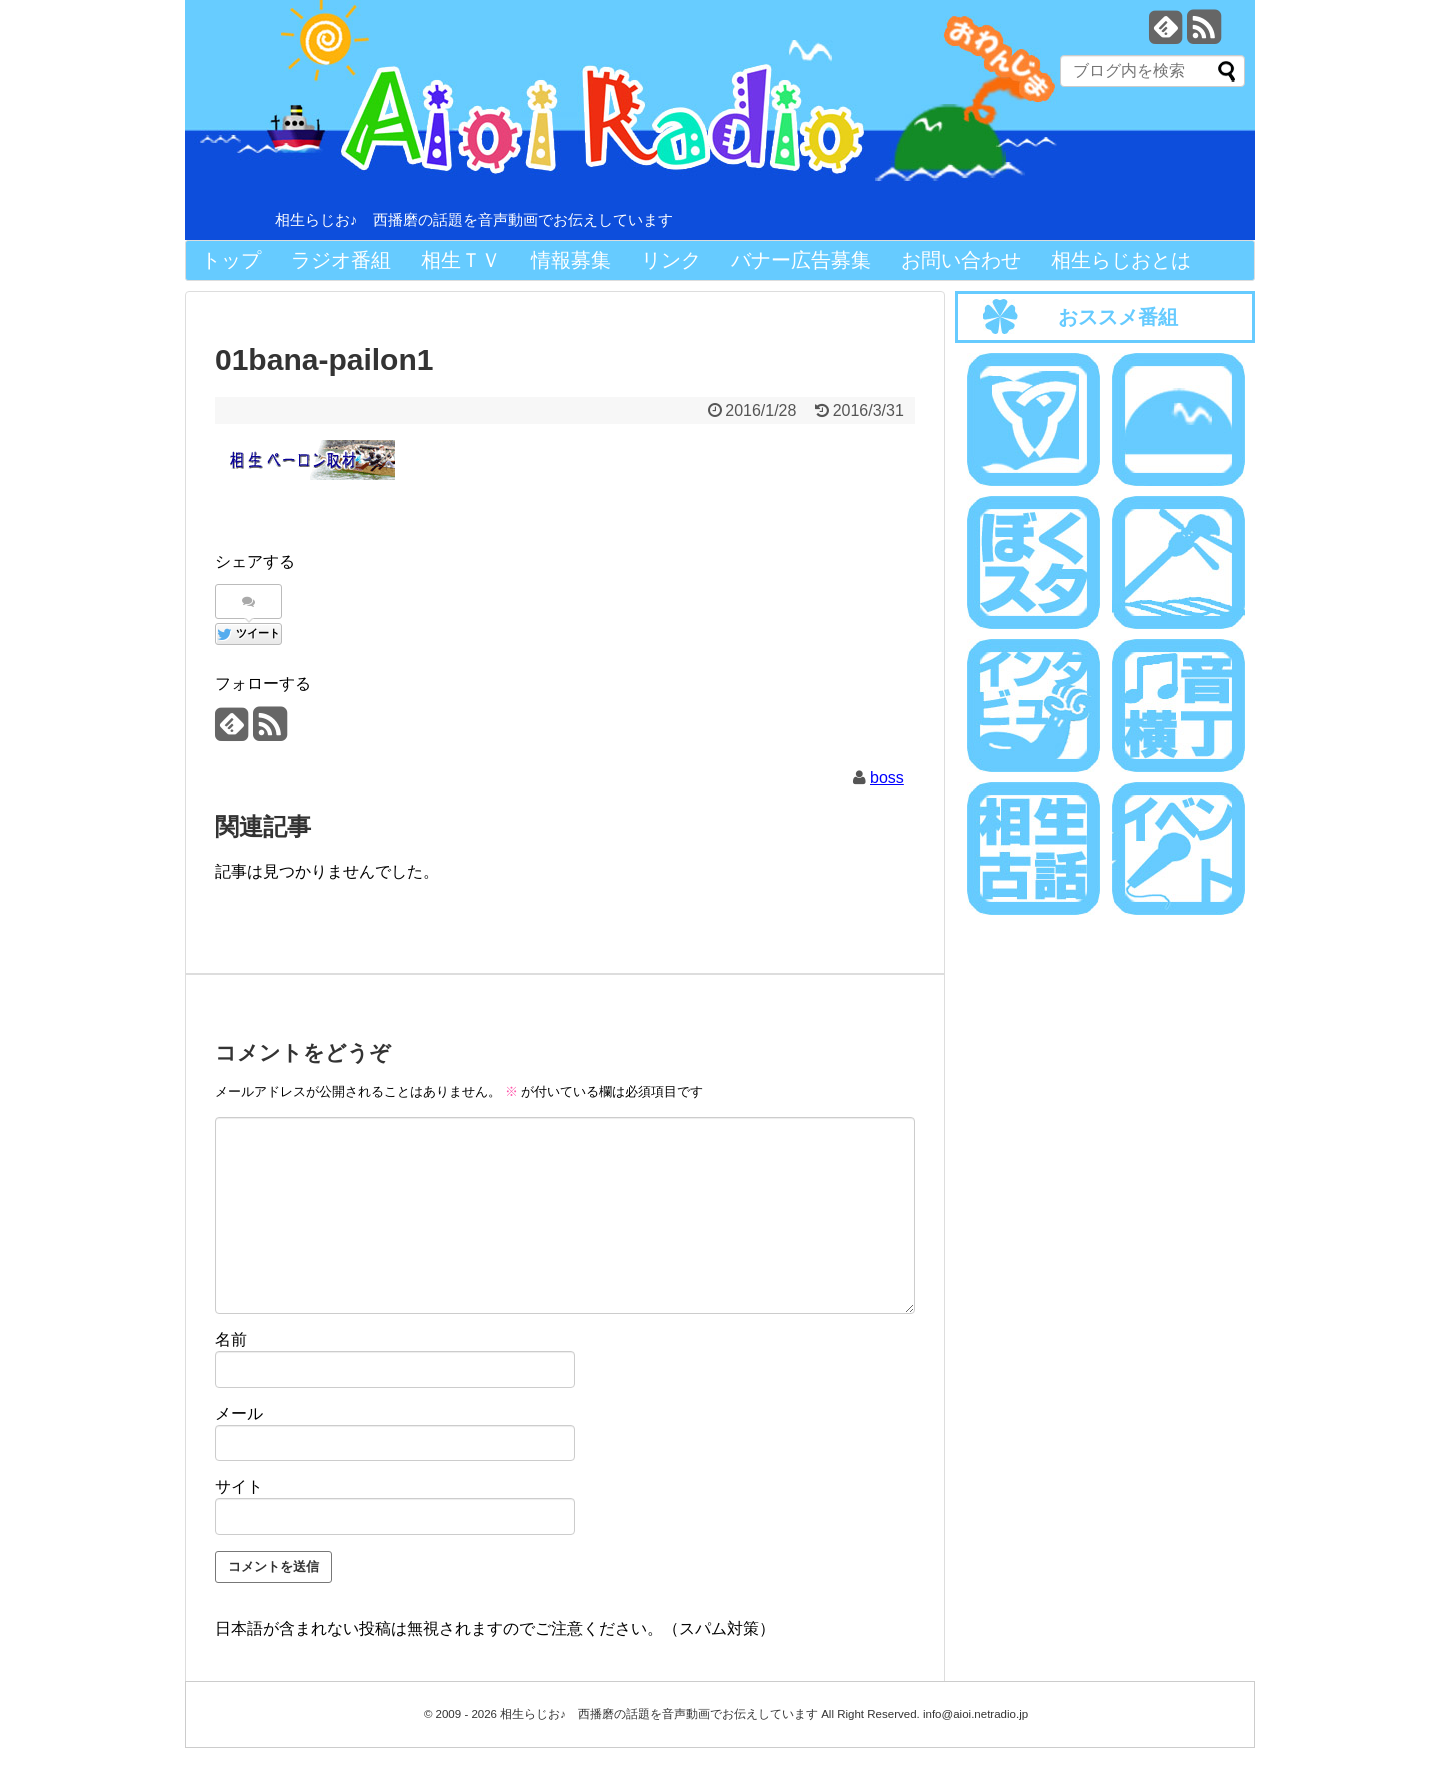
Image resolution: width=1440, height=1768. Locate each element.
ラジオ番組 (341, 260)
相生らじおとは (1121, 260)
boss (887, 777)
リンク (671, 260)
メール (239, 1413)
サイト (239, 1486)
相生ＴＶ (461, 260)
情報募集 (571, 260)
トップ (231, 260)
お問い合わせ (961, 260)
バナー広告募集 (801, 260)
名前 (231, 1339)
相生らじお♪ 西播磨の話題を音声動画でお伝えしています (474, 219)
